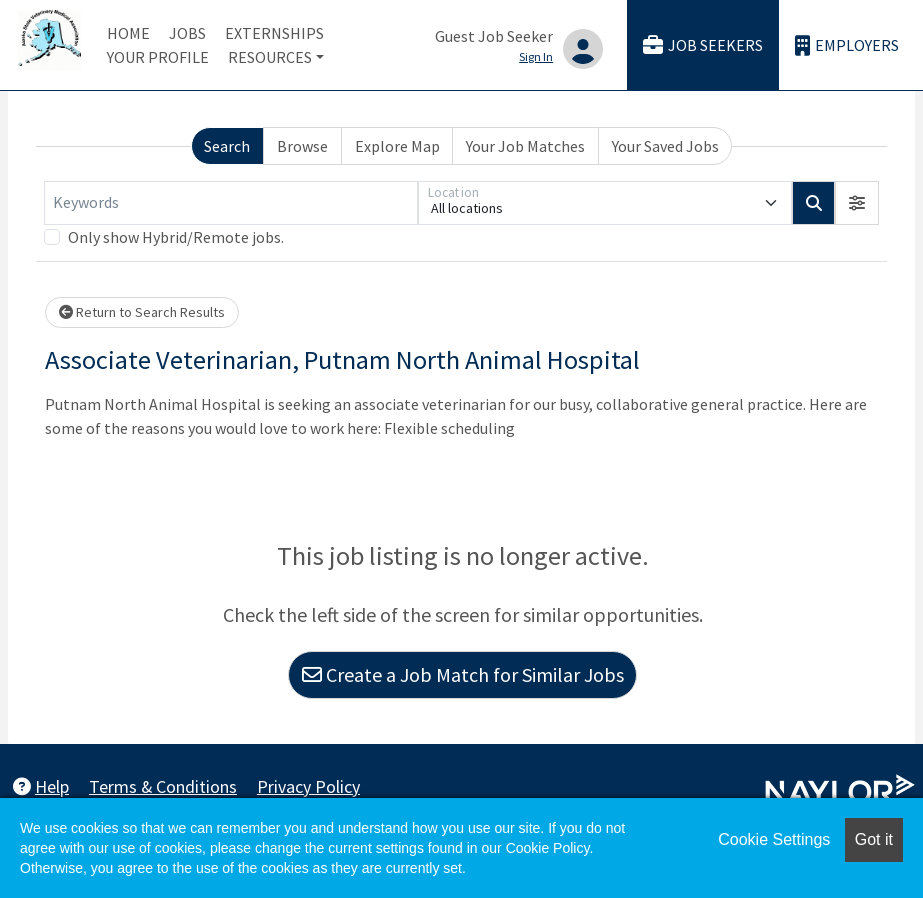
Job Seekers (703, 45)
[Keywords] (231, 203)
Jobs (187, 33)
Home (128, 33)
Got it (874, 839)
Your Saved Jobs (665, 146)
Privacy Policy (308, 786)
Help (41, 786)
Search (227, 146)
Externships (274, 33)
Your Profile (158, 57)
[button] (857, 203)
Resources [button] (270, 57)
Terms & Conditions (163, 786)
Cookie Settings (774, 839)
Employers (847, 45)
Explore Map (397, 146)
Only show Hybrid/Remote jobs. (176, 237)
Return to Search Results (142, 312)
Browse (302, 146)
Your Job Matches (525, 146)
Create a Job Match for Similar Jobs (463, 674)
